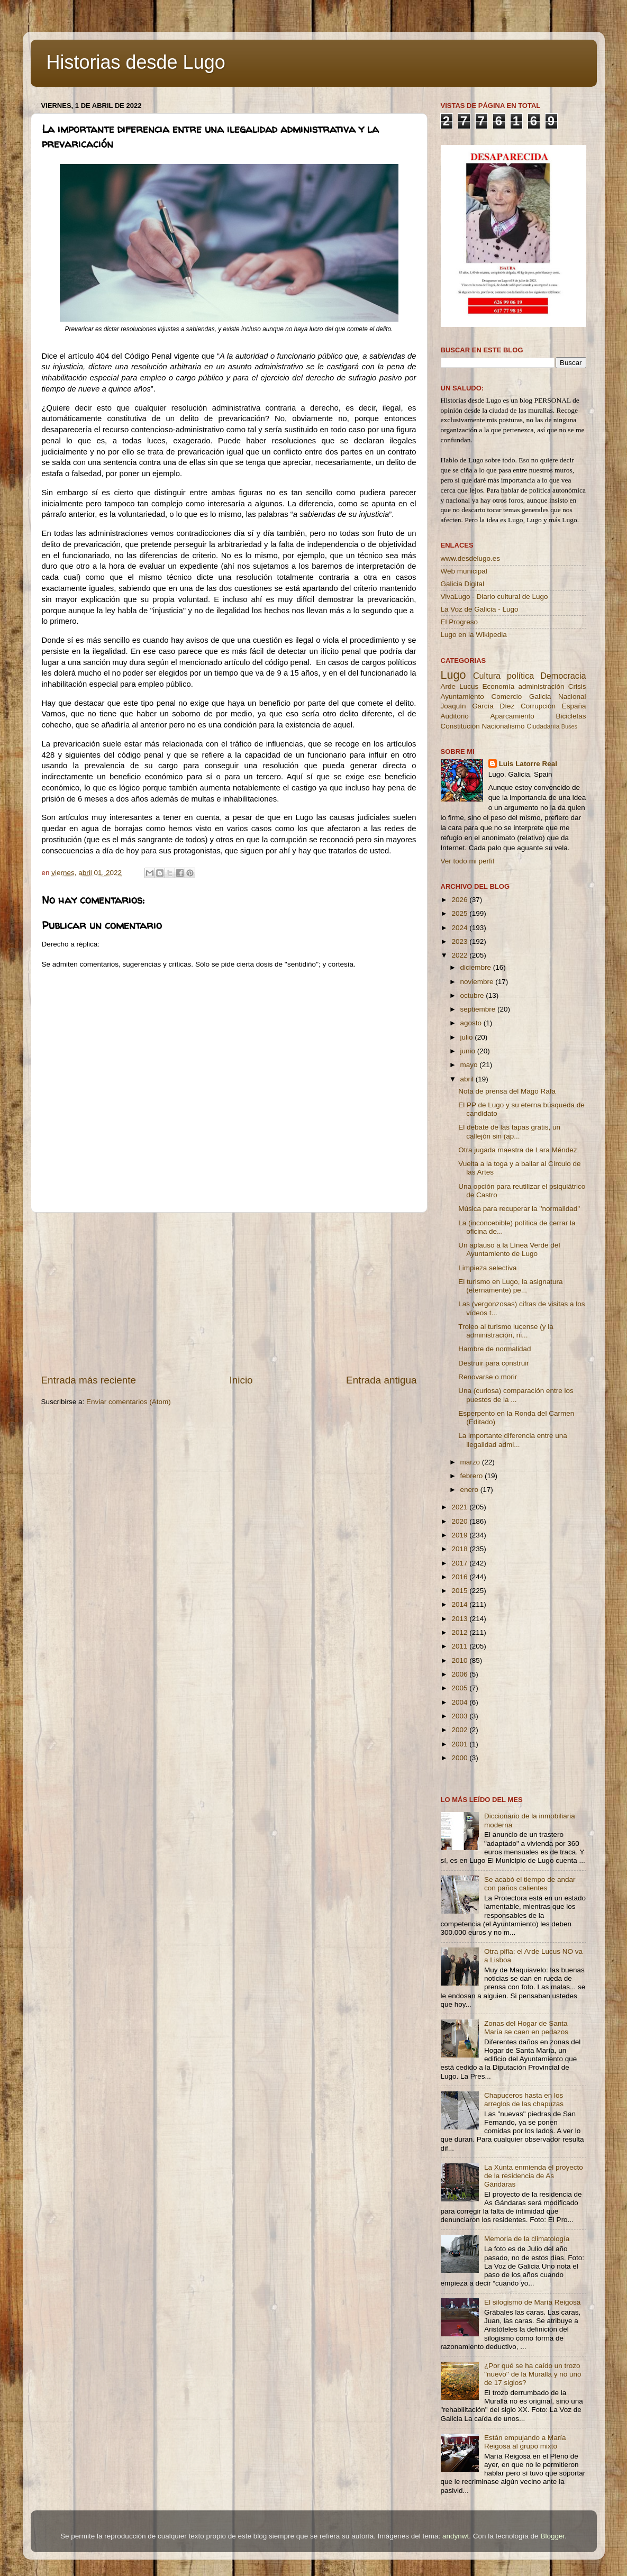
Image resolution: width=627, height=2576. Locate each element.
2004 (460, 1702)
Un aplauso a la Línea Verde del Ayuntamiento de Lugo (509, 1249)
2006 (460, 1674)
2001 (460, 1744)
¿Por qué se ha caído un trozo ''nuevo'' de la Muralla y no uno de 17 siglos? (532, 2374)
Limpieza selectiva (487, 1268)
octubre (473, 995)
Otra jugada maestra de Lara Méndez (517, 1150)
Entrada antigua (381, 1380)
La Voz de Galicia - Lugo (480, 609)
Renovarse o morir (487, 1377)
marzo (471, 1462)
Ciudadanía (542, 726)
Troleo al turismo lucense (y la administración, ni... (505, 1331)
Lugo (453, 674)
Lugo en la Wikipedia (474, 635)
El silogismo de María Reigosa (532, 2302)
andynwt (455, 2536)
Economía (498, 686)
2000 (460, 1758)
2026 (460, 900)
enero (470, 1490)
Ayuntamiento (462, 696)
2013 (460, 1619)
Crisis (577, 686)
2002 (460, 1730)
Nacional (572, 696)
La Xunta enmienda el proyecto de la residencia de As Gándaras (533, 2175)
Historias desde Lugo (136, 62)
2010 (460, 1660)
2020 (460, 1521)
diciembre (476, 967)
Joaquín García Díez (478, 706)
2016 (460, 1577)
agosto (472, 1023)
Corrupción (538, 706)
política (520, 675)
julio (467, 1037)
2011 (460, 1646)
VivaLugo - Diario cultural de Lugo (494, 596)
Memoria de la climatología (526, 2239)
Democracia (563, 675)
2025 (460, 913)
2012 (460, 1632)
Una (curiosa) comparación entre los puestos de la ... (516, 1395)
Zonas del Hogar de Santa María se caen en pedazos (526, 2027)
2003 (460, 1716)
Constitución (460, 726)
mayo (470, 1065)
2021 (460, 1507)
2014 (460, 1604)
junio (468, 1051)
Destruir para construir (493, 1363)
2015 (460, 1591)
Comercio (507, 696)
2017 (460, 1563)
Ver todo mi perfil (467, 861)
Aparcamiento (512, 716)
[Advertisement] (229, 1293)
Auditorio (455, 716)
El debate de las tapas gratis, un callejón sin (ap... (509, 1131)
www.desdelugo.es (471, 558)
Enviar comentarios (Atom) (128, 1402)
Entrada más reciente (89, 1380)
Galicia (540, 696)
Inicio (241, 1380)
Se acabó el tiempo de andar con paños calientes (530, 1884)
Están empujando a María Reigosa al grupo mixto (525, 2442)
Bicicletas (571, 716)
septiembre (479, 1009)
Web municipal (464, 571)
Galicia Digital (463, 584)
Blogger (552, 2536)
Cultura (487, 675)
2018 (460, 1549)
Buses (569, 726)
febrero (472, 1476)
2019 (460, 1535)
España (574, 706)
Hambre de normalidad (494, 1349)
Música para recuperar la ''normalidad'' (519, 1209)
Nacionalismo (503, 726)
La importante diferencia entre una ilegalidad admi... (512, 1440)
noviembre (478, 982)
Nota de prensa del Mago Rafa (507, 1091)
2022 (460, 955)
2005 (460, 1688)
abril (468, 1079)
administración (541, 686)
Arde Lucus (460, 686)
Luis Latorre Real (528, 764)
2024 (460, 928)
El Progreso (459, 622)
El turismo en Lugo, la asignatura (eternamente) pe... (510, 1286)
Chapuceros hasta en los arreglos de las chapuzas (524, 2099)
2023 (460, 941)
